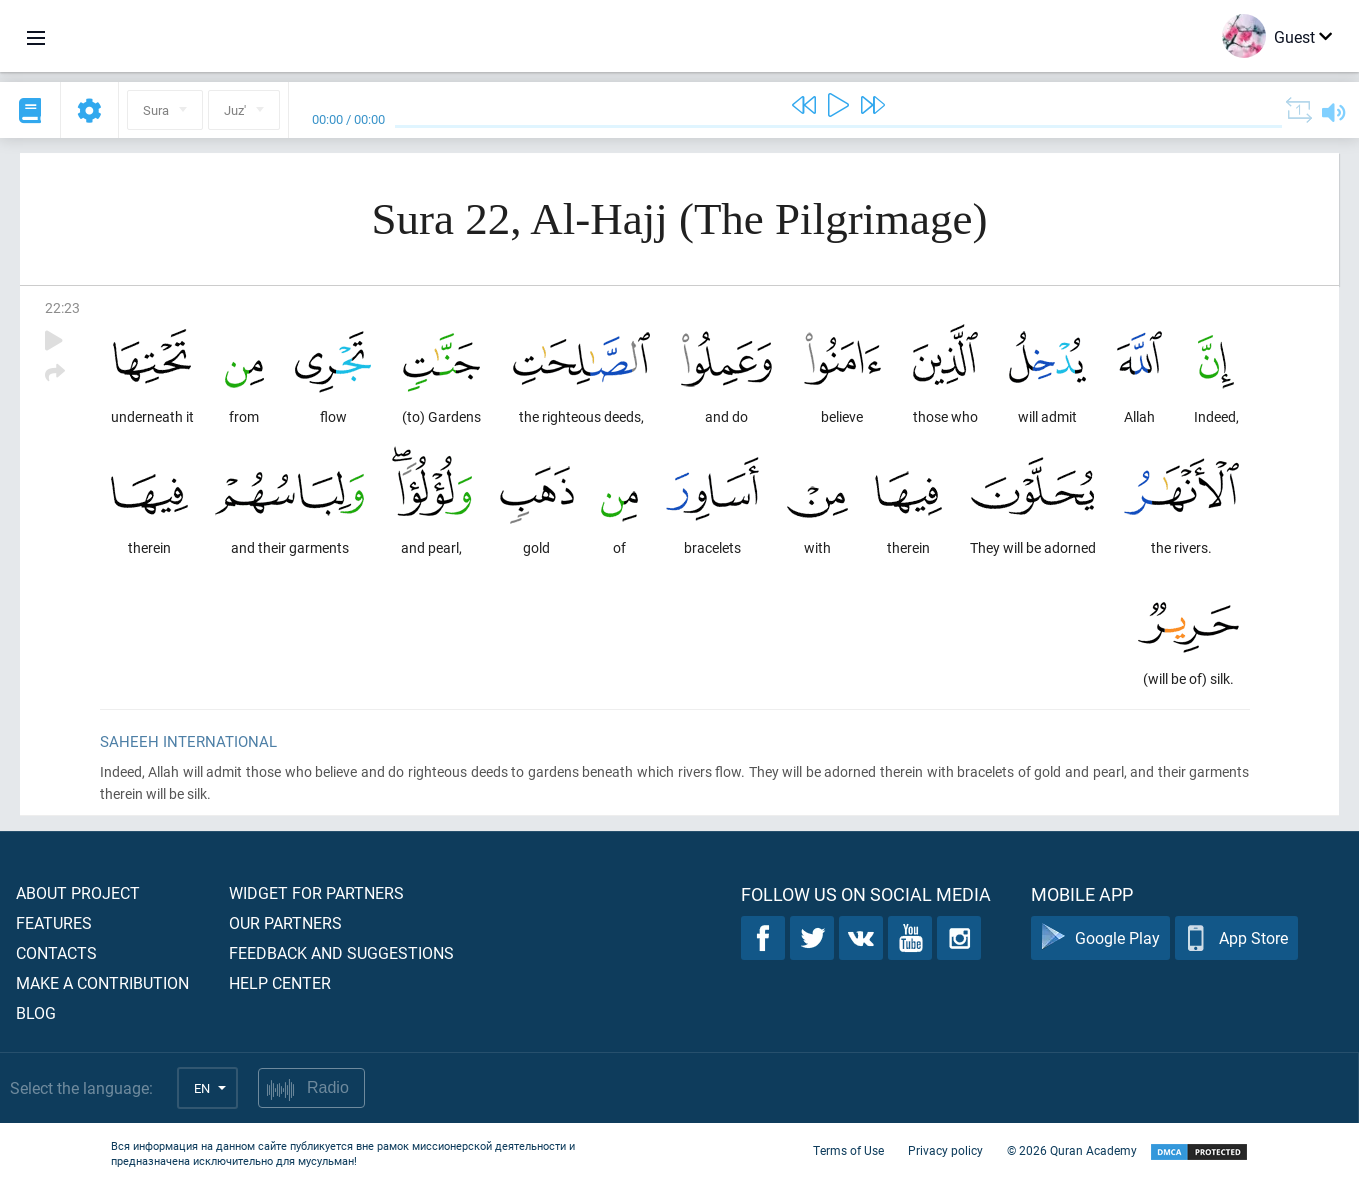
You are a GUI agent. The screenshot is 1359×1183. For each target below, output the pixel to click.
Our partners (285, 922)
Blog (36, 1012)
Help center (280, 982)
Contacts (56, 952)
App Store (1236, 938)
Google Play (1100, 938)
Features (54, 922)
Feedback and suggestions (341, 952)
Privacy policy (945, 1151)
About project (78, 892)
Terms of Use (848, 1151)
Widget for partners (316, 892)
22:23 (62, 307)
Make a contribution (102, 982)
